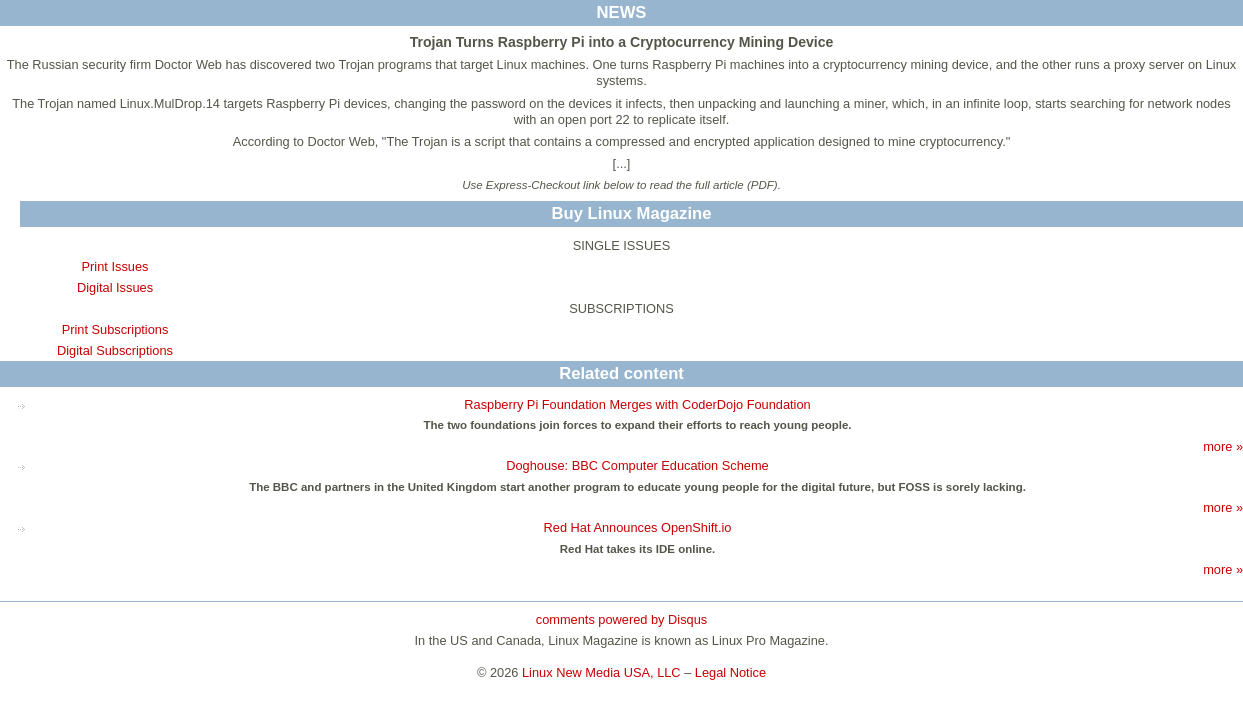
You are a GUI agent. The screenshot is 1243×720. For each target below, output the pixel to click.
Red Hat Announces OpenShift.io (638, 527)
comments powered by (621, 619)
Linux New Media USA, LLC (601, 672)
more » (1223, 446)
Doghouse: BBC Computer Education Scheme (637, 465)
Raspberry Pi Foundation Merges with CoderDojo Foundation (637, 404)
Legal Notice (730, 672)
